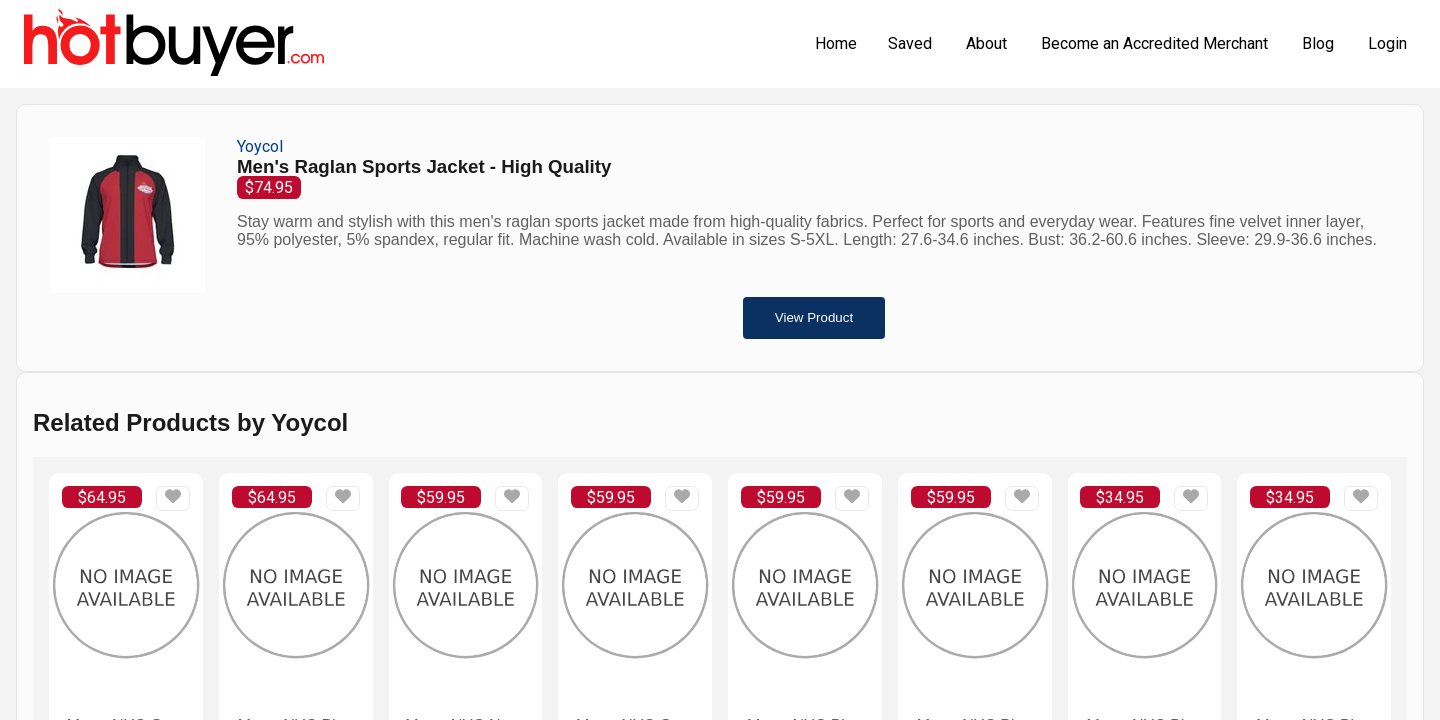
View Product (814, 317)
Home (836, 43)
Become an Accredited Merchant (1154, 43)
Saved (910, 43)
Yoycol (260, 146)
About (986, 43)
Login (1387, 43)
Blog (1318, 43)
